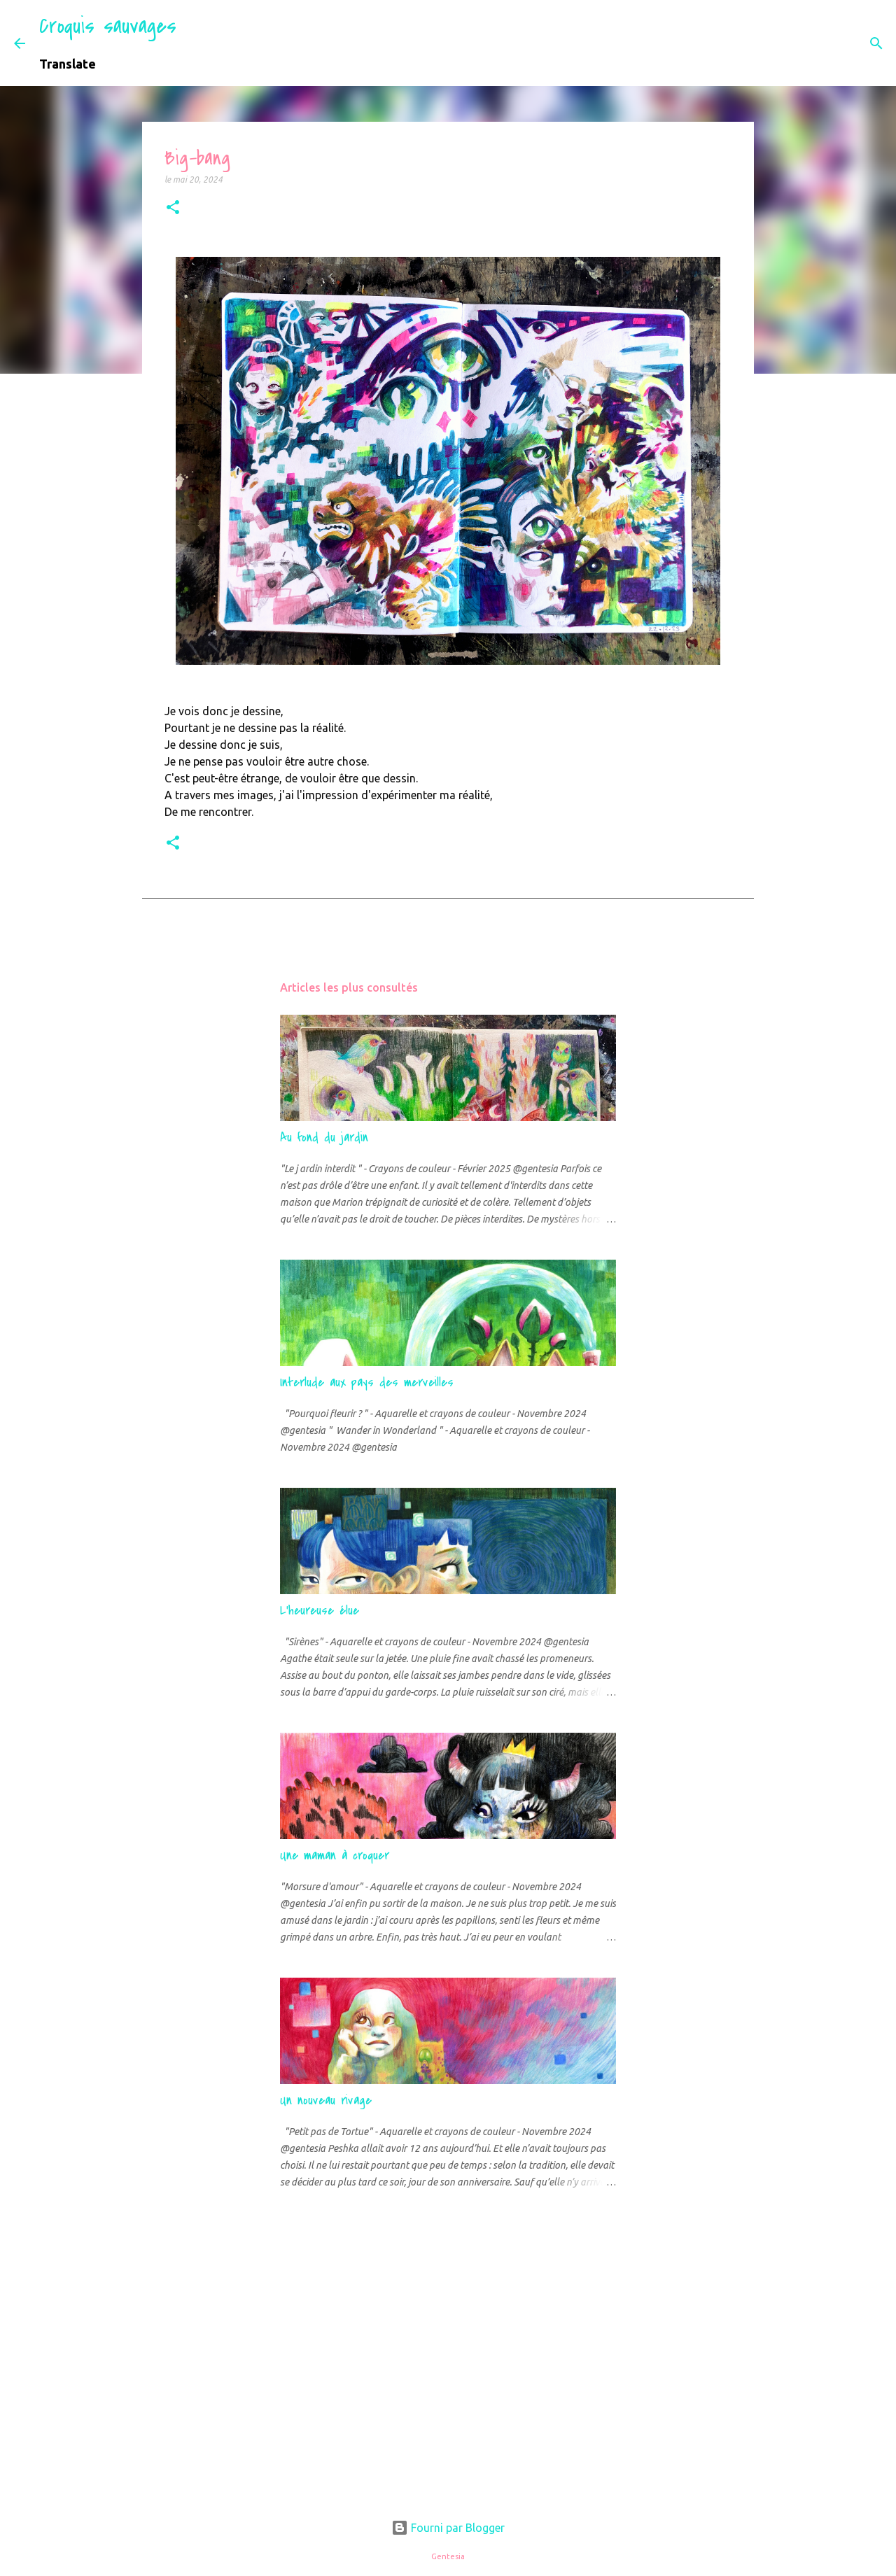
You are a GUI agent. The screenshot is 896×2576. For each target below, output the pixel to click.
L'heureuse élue (319, 1610)
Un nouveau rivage (326, 2100)
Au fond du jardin (324, 1137)
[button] (172, 208)
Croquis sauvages (107, 26)
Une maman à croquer (334, 1855)
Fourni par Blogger (448, 2527)
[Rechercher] (196, 43)
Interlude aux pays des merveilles (367, 1382)
